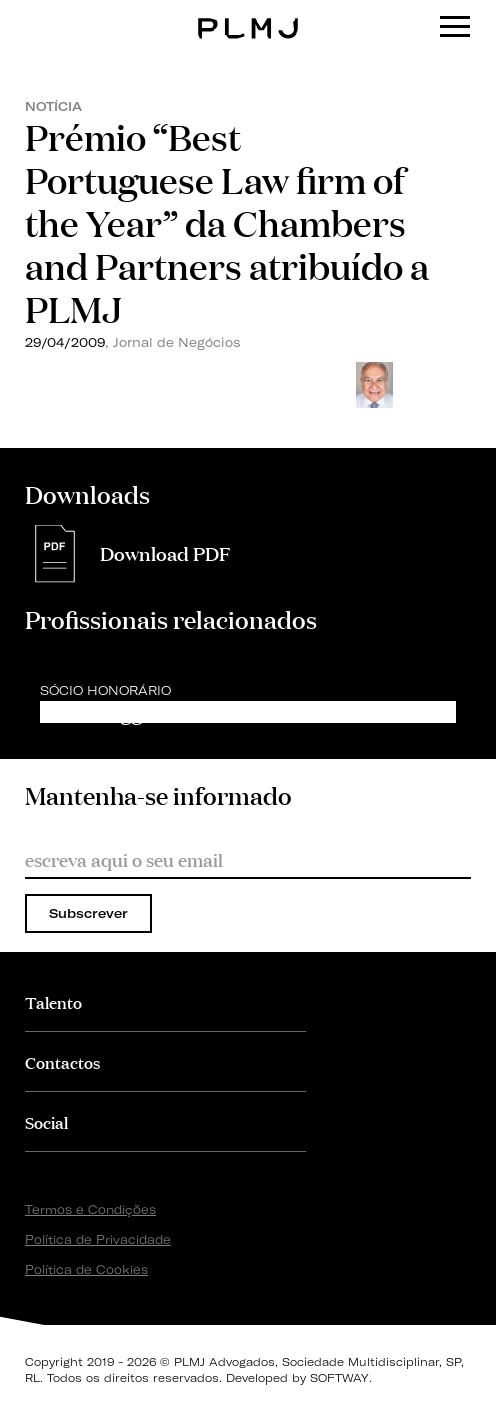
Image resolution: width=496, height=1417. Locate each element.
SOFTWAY (339, 1378)
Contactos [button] (62, 1061)
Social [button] (46, 1121)
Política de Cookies (86, 1269)
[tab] (165, 1001)
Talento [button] (53, 1001)
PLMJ (248, 13)
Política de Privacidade (98, 1239)
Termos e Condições (90, 1209)
